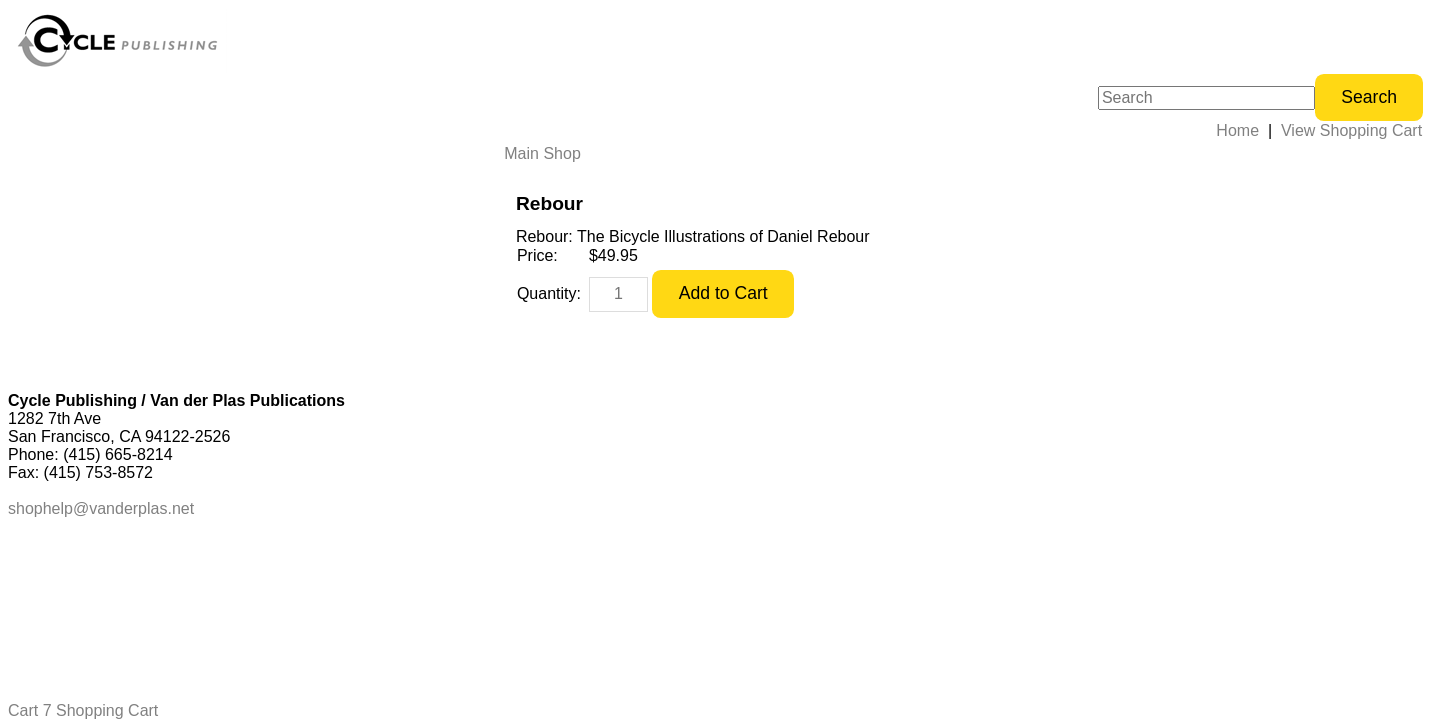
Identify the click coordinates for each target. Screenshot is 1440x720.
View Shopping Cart (1351, 130)
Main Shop (542, 153)
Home (1237, 130)
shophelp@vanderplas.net (101, 508)
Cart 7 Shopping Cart (83, 710)
